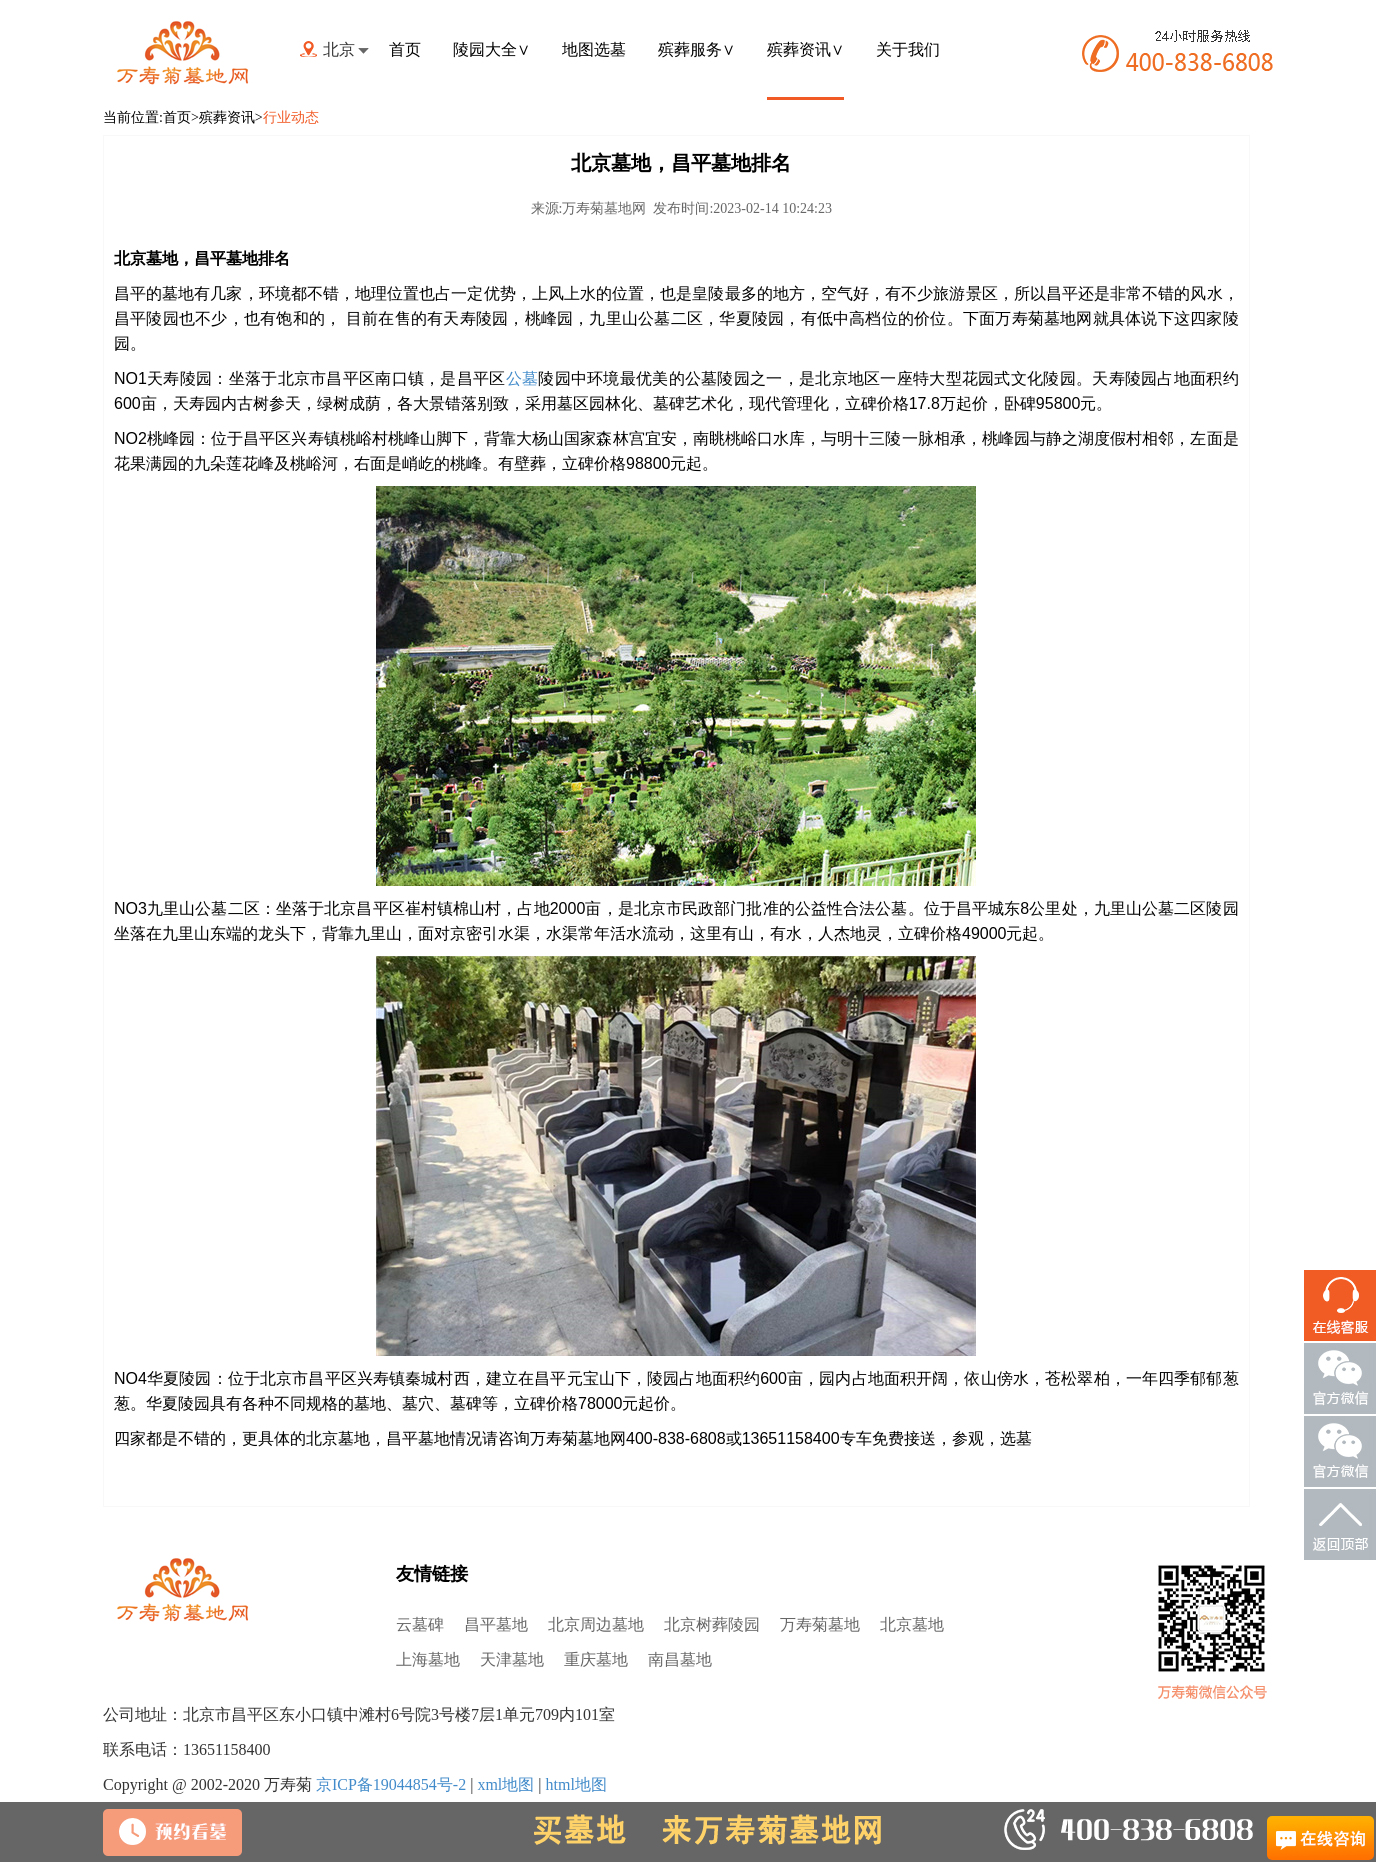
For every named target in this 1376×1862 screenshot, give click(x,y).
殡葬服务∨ (696, 49)
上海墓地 (428, 1659)
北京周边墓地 (596, 1624)
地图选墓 (594, 49)
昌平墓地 (496, 1624)
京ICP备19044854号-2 (391, 1784)
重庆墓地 (596, 1659)
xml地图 (505, 1784)
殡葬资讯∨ (805, 49)
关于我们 (908, 49)
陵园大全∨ (491, 49)
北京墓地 (912, 1624)
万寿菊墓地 (820, 1624)
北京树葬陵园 (712, 1624)
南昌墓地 (680, 1659)
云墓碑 (420, 1624)
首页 (405, 49)
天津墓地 (512, 1659)
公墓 (522, 378)
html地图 (575, 1784)
